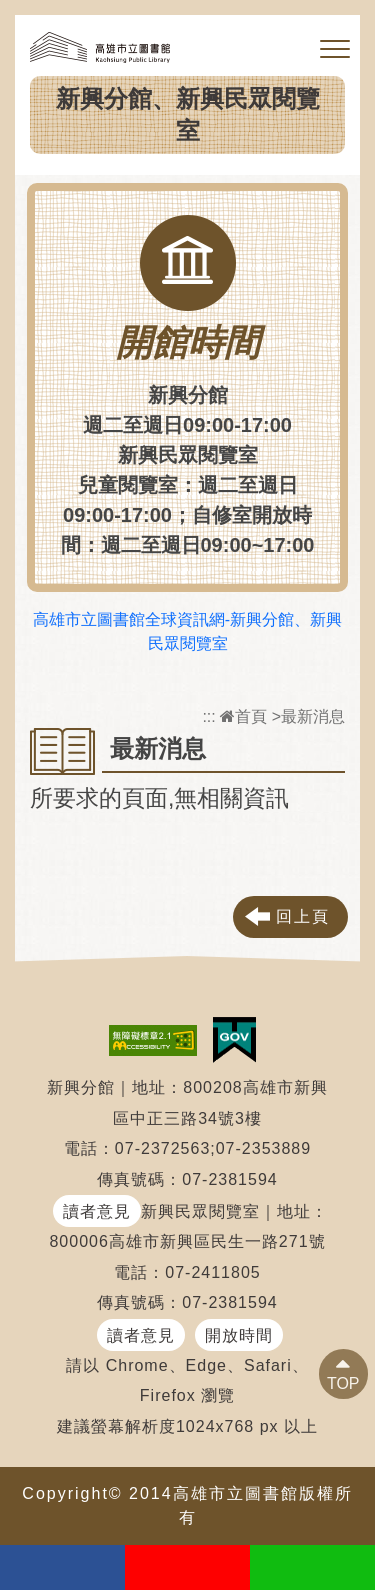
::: (208, 716)
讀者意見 (97, 1211)
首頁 (243, 716)
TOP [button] (343, 1383)
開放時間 (239, 1335)
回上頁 (303, 916)
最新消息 (313, 716)
